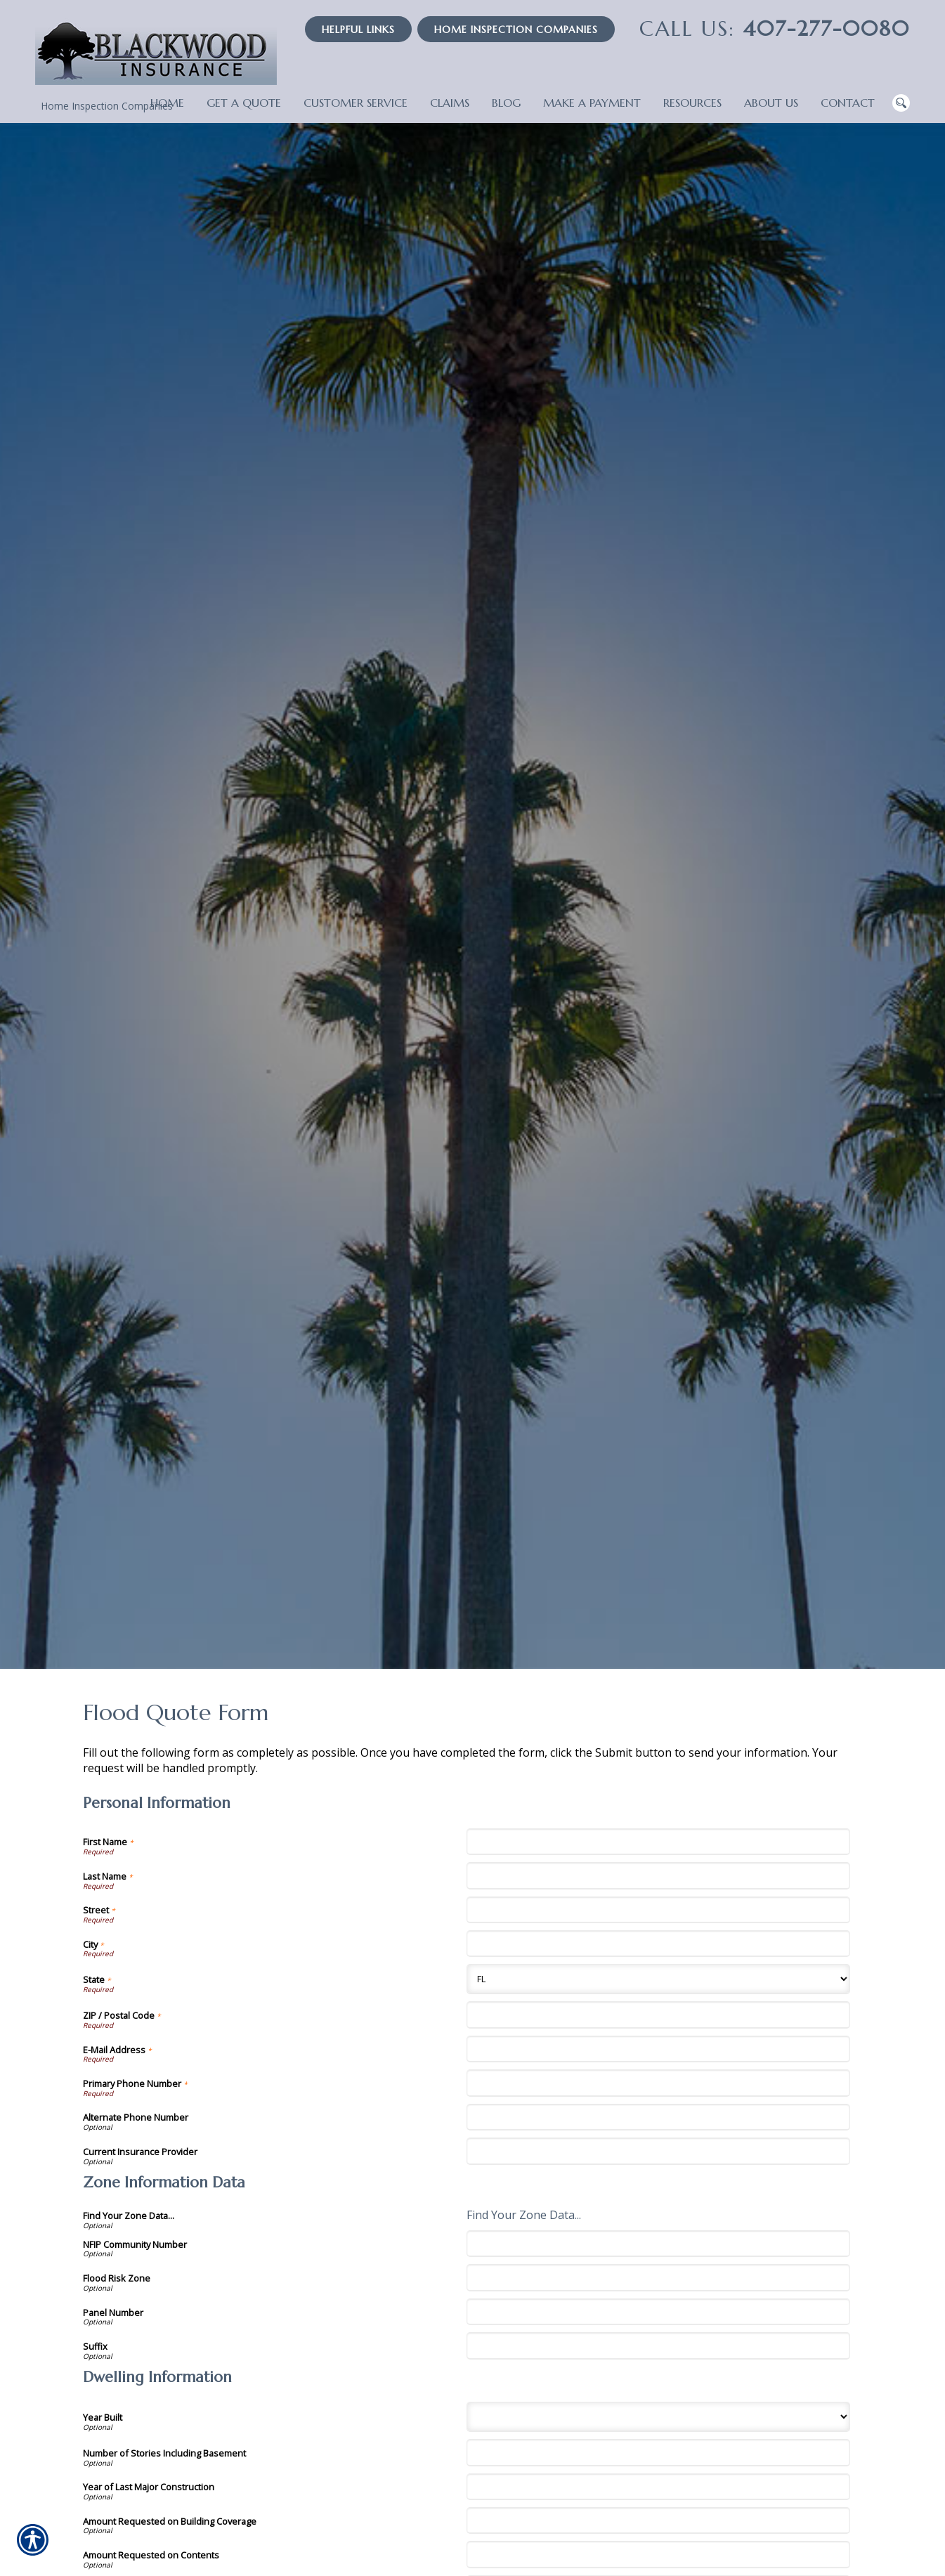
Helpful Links (358, 29)
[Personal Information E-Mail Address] (658, 2049)
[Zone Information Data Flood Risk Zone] (658, 2277)
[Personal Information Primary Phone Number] (658, 2082)
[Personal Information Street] (658, 1910)
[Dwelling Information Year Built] (658, 2417)
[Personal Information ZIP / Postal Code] (658, 2014)
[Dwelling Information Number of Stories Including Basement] (658, 2452)
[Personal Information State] (658, 1979)
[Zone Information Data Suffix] (658, 2345)
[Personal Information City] (658, 1943)
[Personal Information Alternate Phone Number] (658, 2117)
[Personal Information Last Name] (658, 1875)
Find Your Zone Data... (524, 2215)
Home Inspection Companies (516, 29)
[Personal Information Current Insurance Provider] (658, 2151)
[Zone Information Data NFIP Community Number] (658, 2243)
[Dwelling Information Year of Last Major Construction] (658, 2486)
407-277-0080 (774, 28)
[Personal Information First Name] (658, 1841)
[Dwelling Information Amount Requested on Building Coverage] (658, 2520)
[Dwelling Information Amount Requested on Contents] (658, 2554)
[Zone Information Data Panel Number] (658, 2311)
